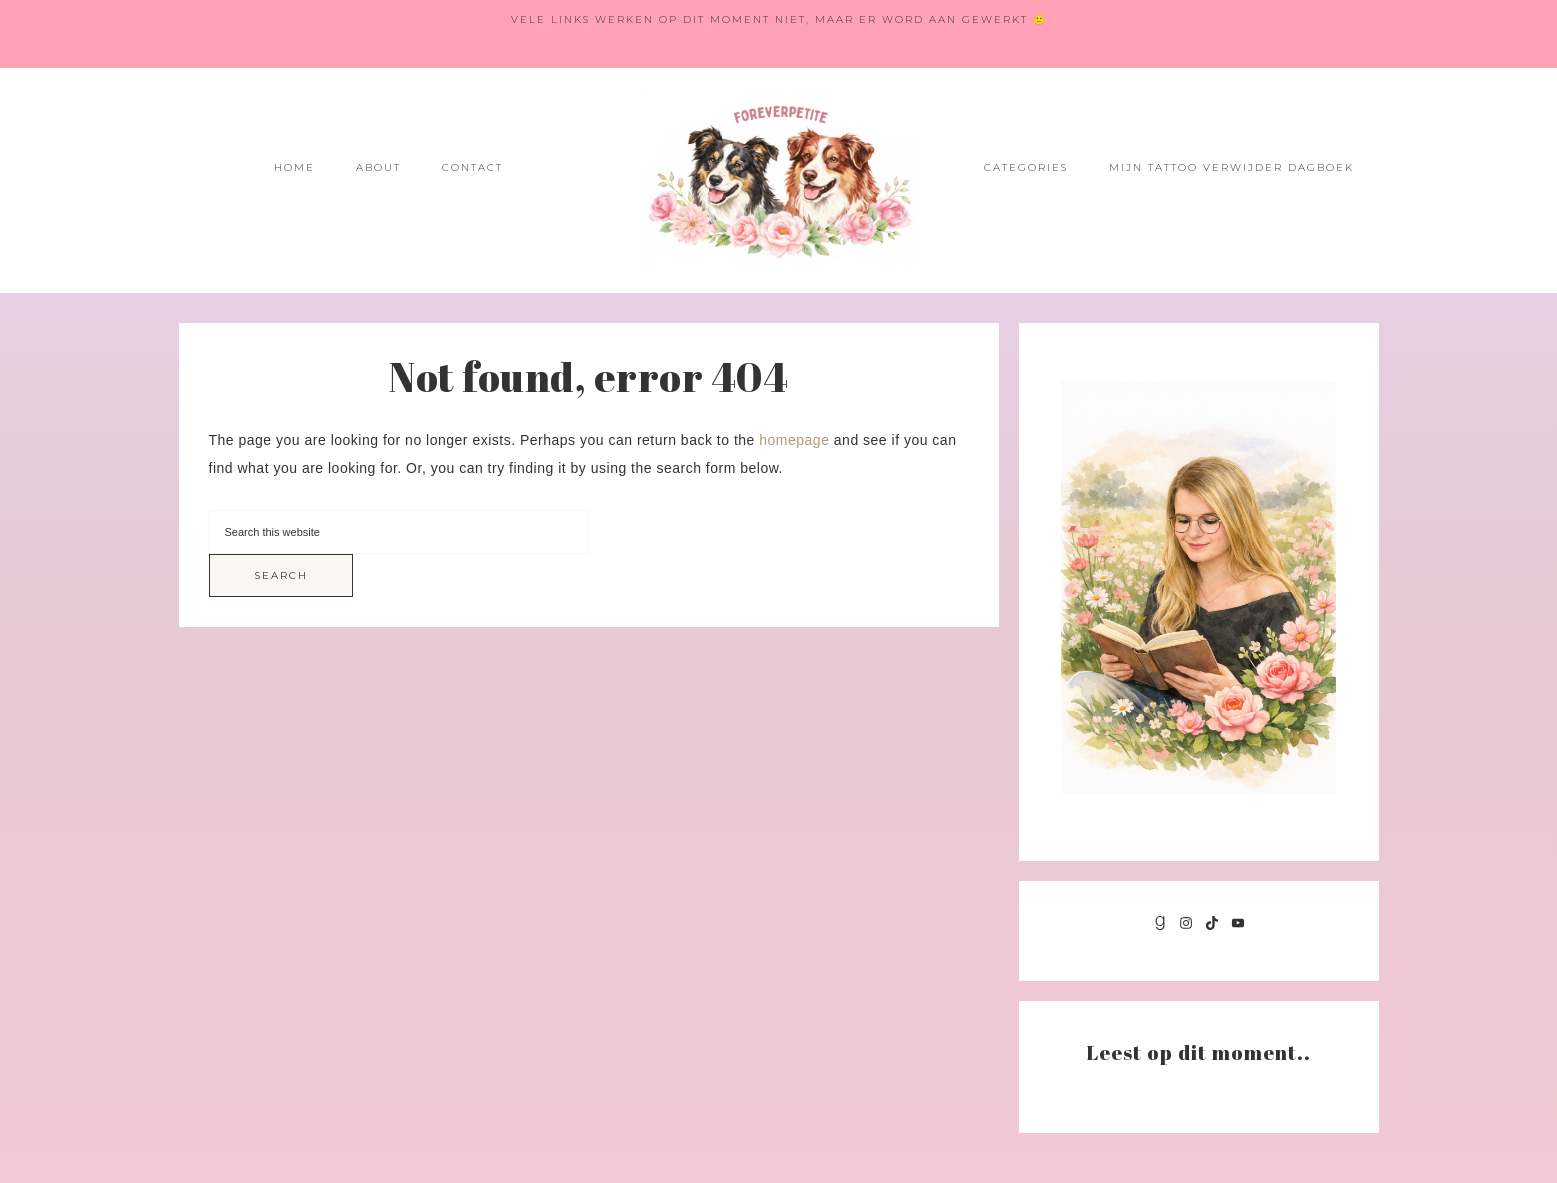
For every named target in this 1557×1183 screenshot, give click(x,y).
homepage (794, 440)
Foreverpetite (779, 180)
